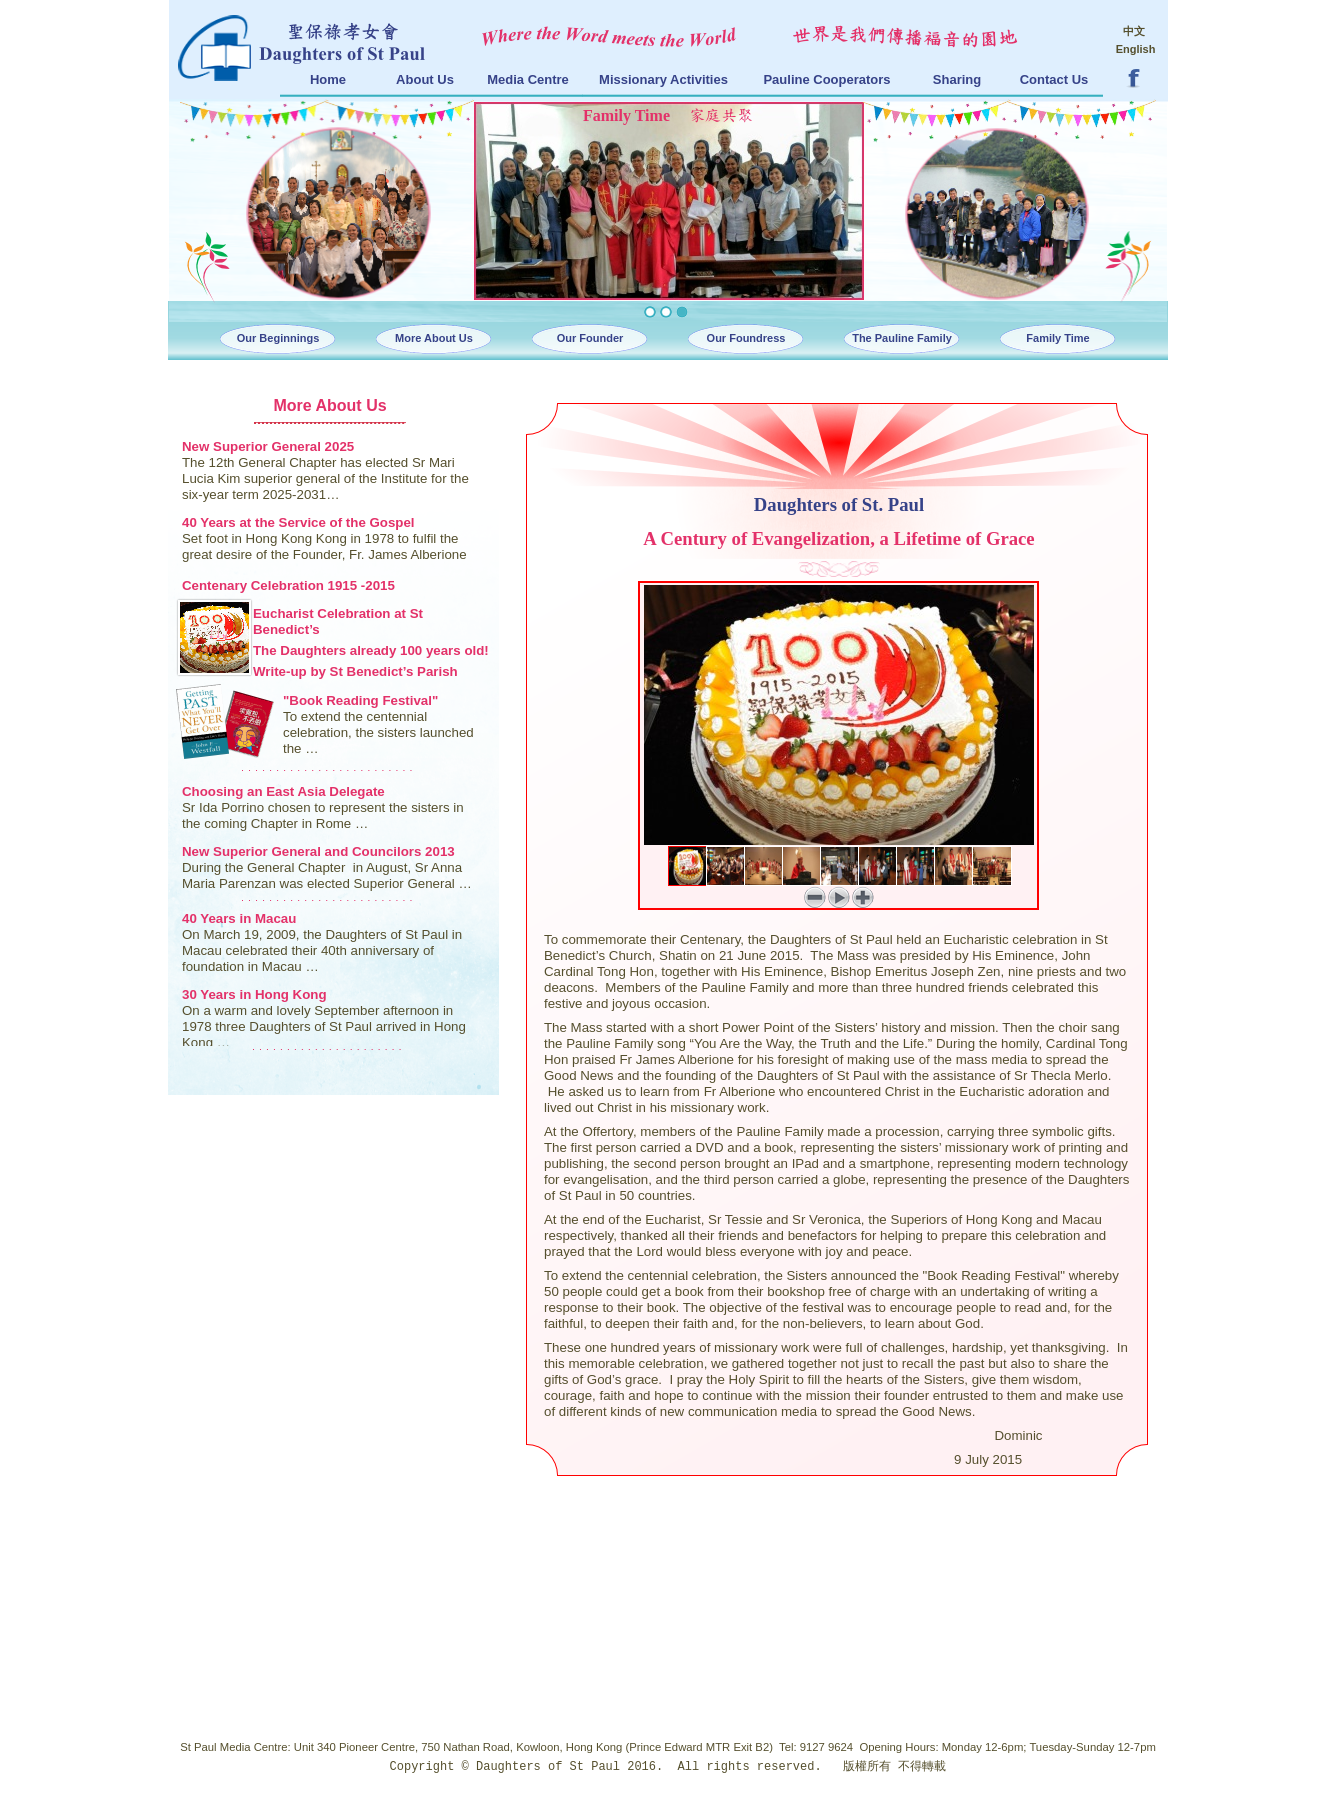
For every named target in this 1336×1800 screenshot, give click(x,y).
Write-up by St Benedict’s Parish (355, 671)
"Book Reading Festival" (360, 700)
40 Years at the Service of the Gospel (298, 522)
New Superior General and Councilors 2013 (318, 851)
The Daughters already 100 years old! (371, 650)
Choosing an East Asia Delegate (283, 791)
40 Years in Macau (239, 918)
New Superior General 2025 (268, 446)
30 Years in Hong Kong (254, 994)
